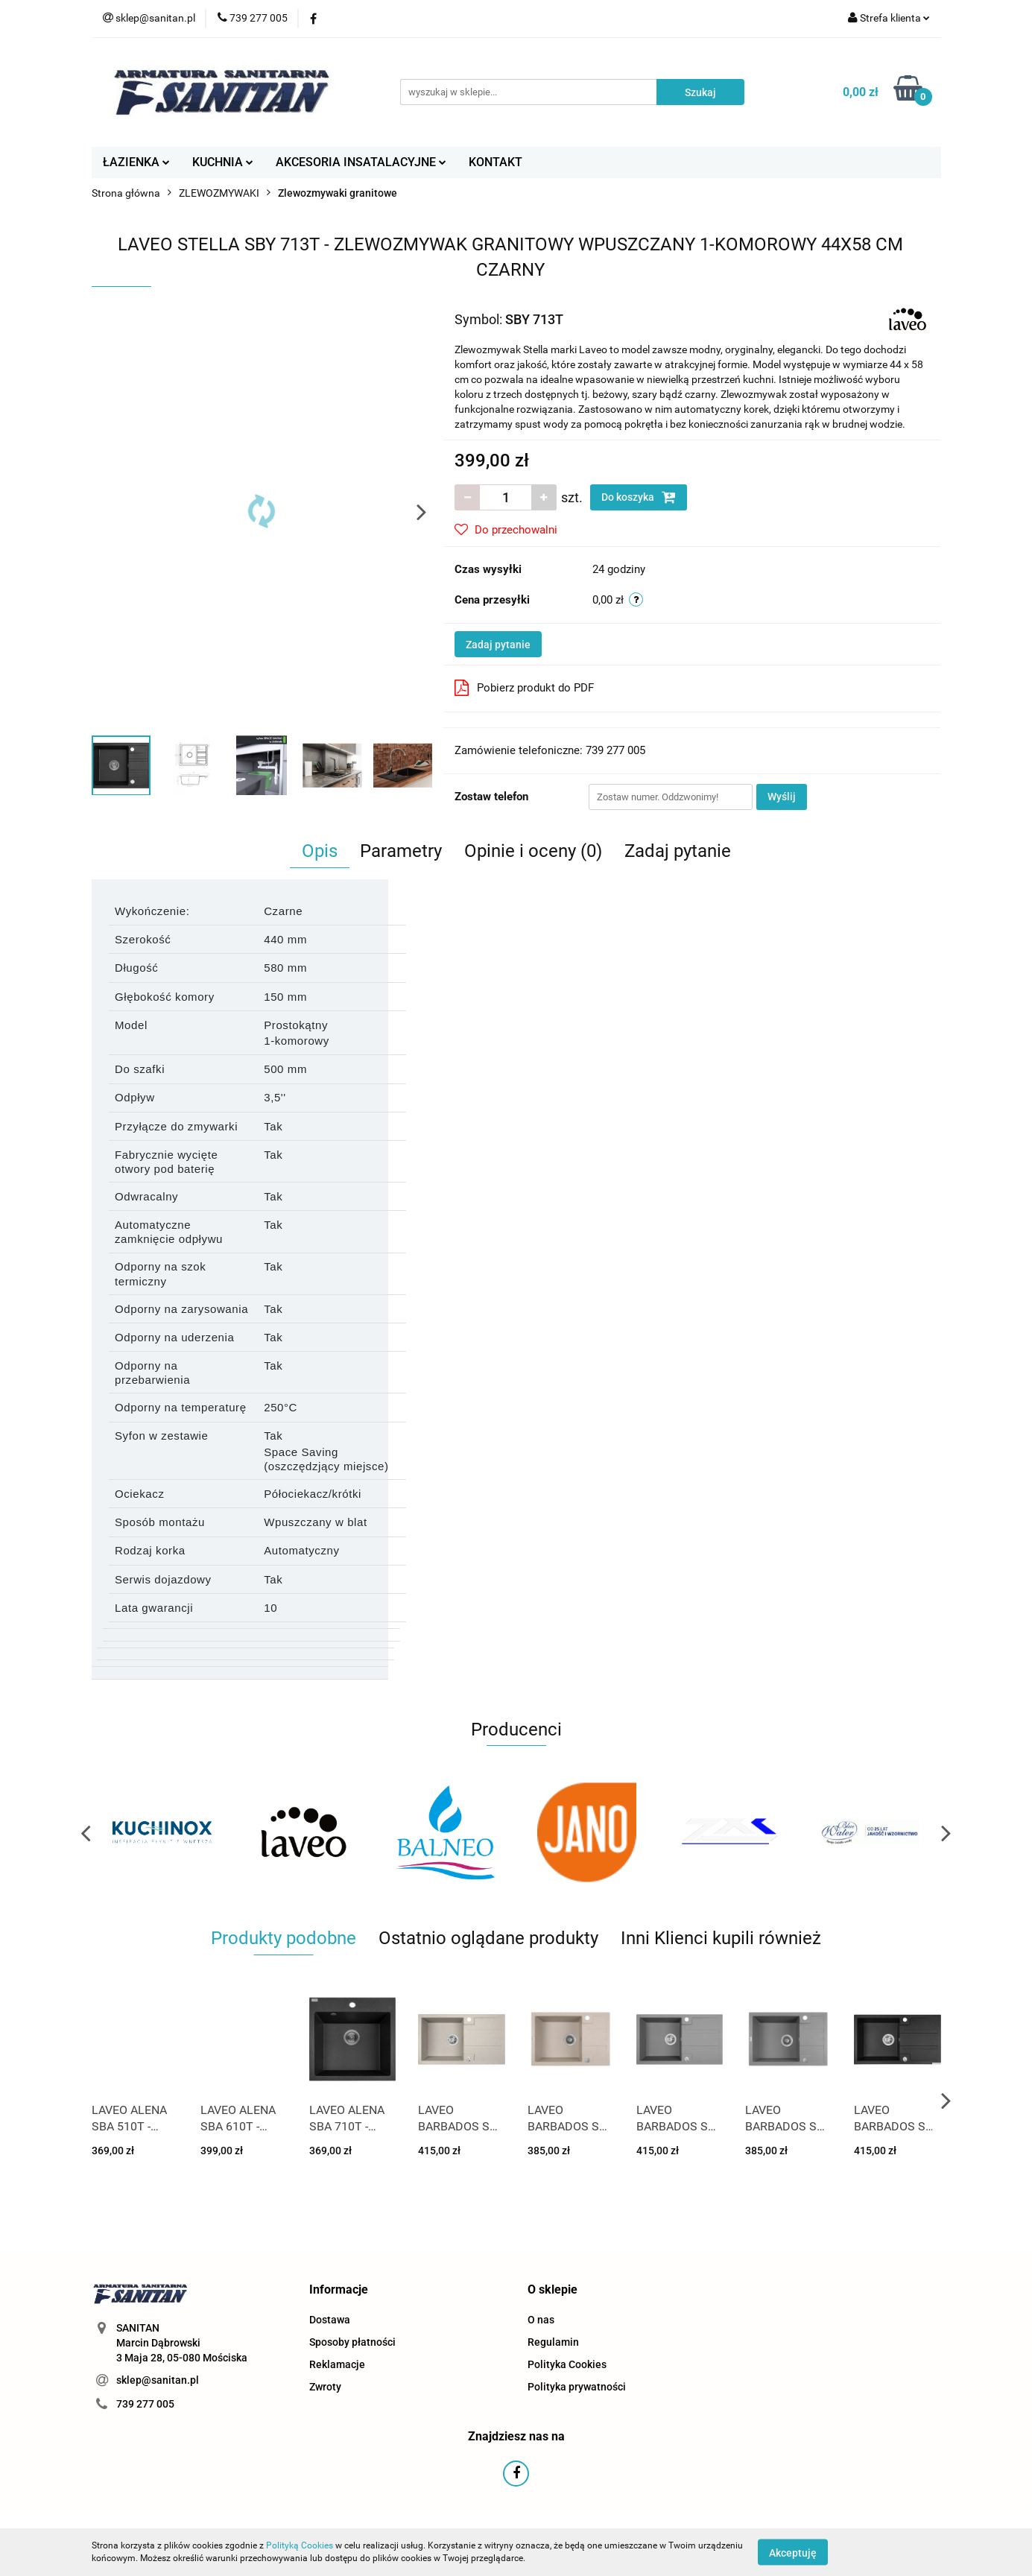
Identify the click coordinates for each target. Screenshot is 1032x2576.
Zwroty (325, 2387)
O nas (541, 2320)
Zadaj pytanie (498, 645)
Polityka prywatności (577, 2387)
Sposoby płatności (352, 2342)
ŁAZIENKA (136, 162)
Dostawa (329, 2320)
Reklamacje (337, 2364)
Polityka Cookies (567, 2364)
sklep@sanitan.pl (157, 2380)
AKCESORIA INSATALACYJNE (361, 162)
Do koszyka (638, 497)
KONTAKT (495, 162)
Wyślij (781, 797)
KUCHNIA (222, 162)
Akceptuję (793, 2552)
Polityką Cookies (299, 2545)
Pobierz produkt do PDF (524, 688)
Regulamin (553, 2342)
